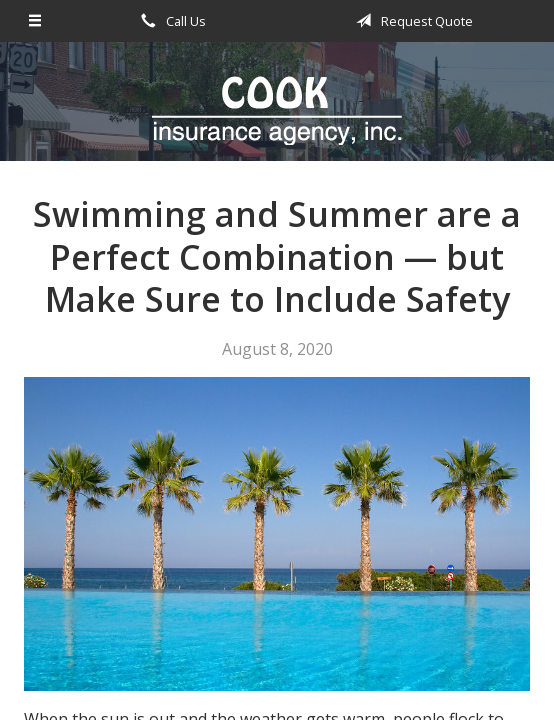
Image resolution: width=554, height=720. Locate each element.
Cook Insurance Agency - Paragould (277, 110)
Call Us (170, 21)
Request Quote (411, 21)
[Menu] (36, 21)
